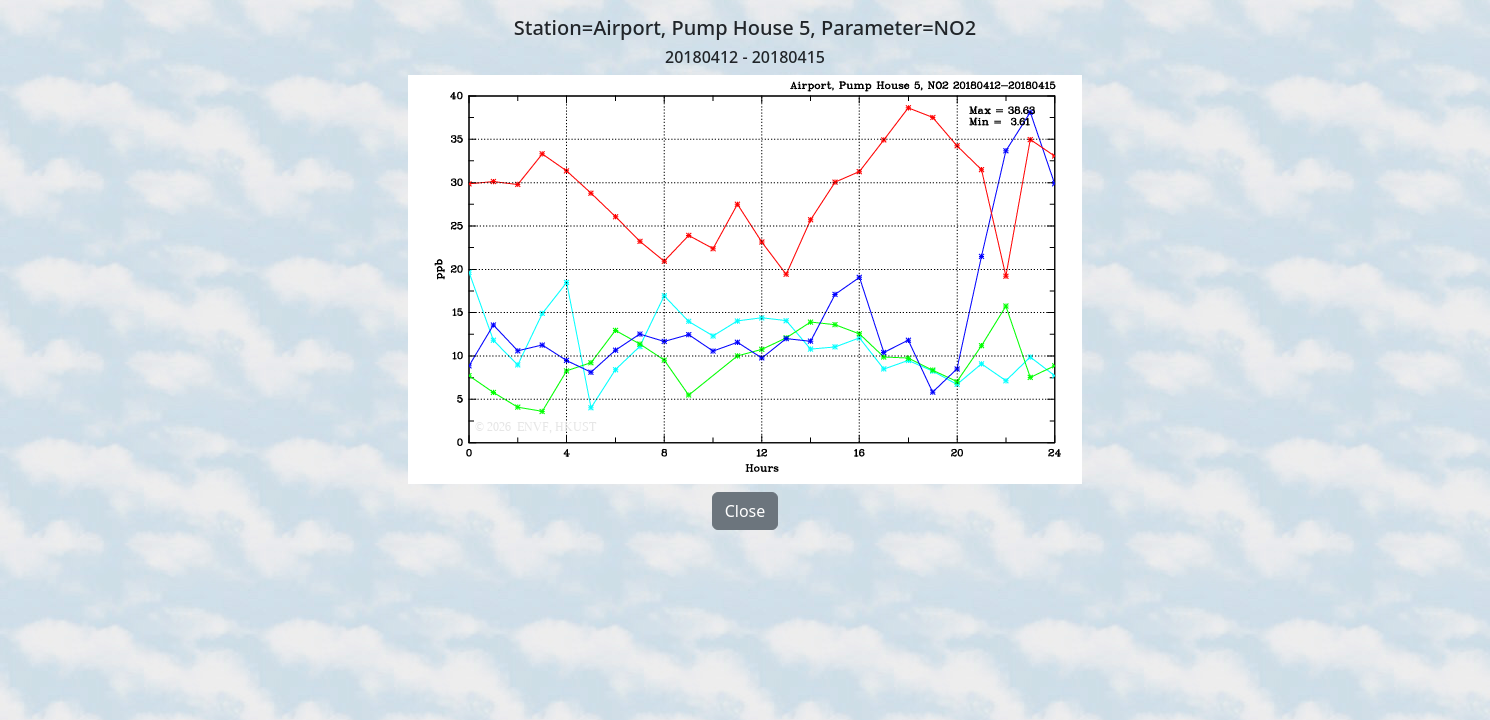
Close (745, 511)
